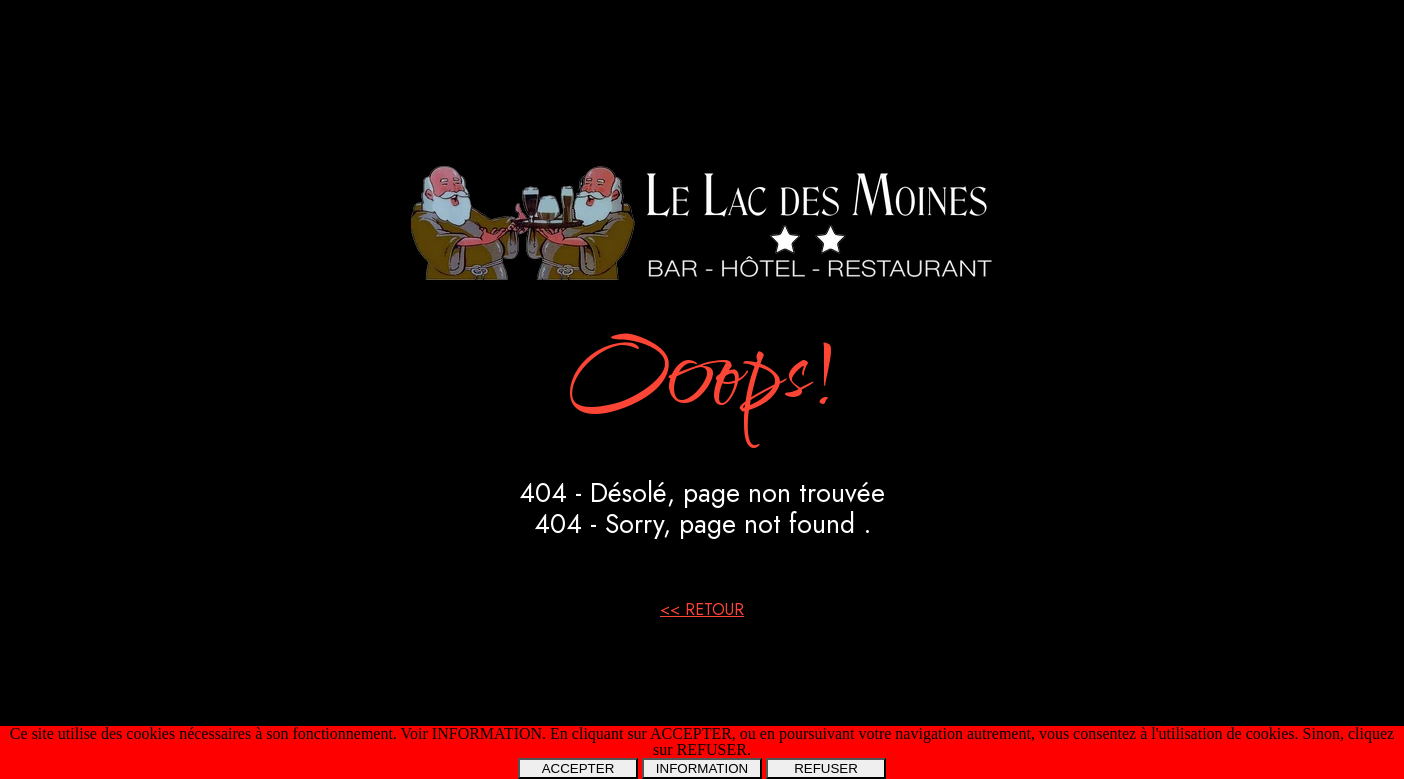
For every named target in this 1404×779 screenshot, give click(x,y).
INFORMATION (702, 768)
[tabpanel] (701, 389)
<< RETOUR (702, 609)
